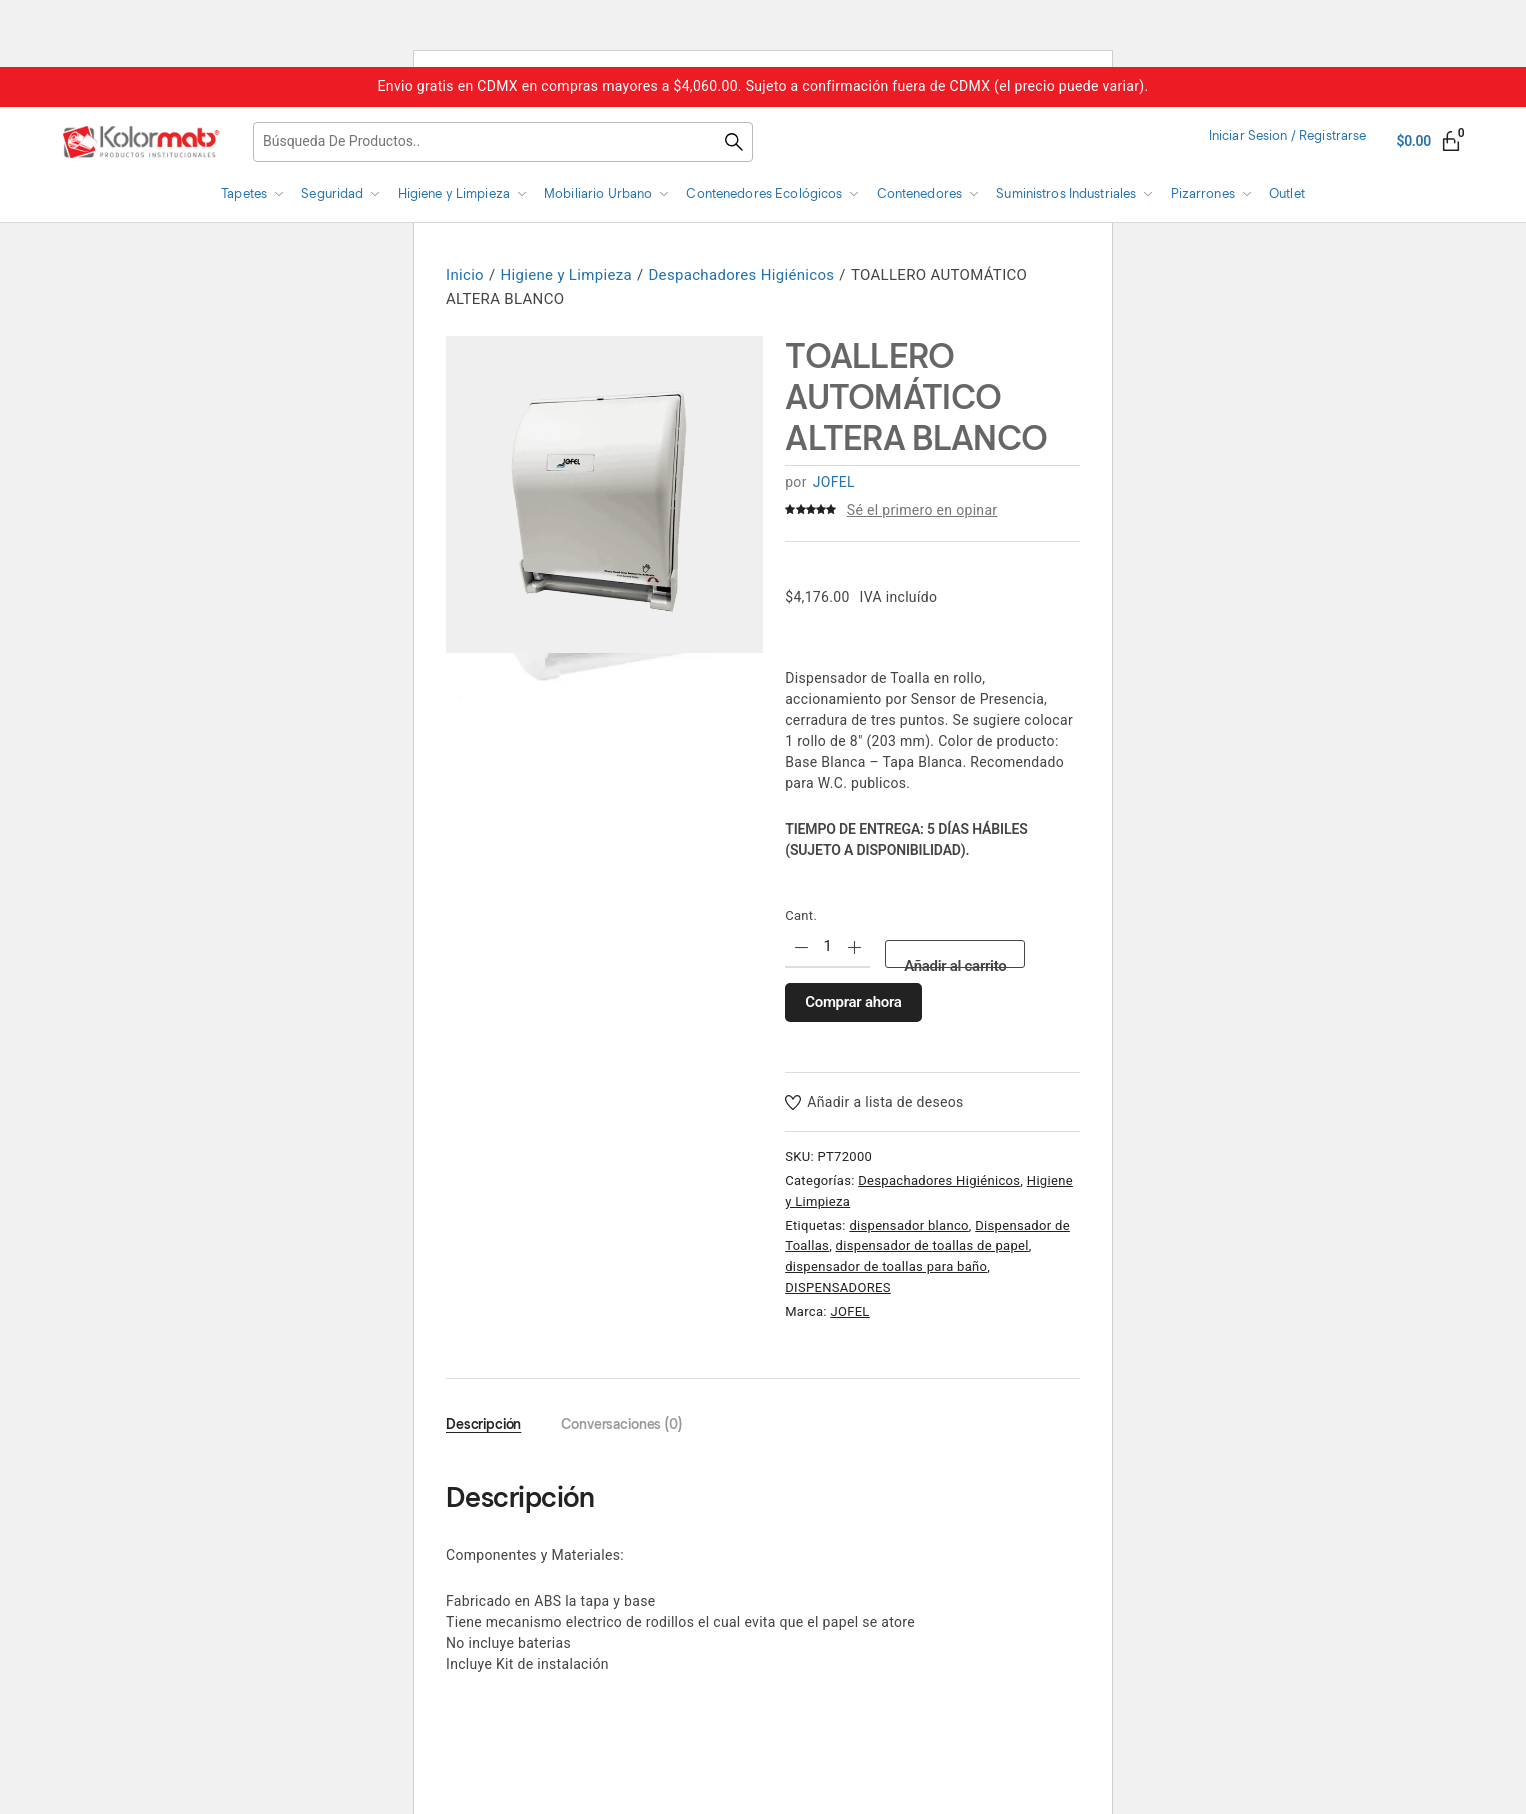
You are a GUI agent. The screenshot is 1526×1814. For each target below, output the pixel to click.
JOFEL (834, 482)
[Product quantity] (827, 947)
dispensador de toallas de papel (932, 1245)
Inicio (465, 275)
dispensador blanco (908, 1225)
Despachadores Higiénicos (741, 275)
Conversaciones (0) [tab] (621, 1424)
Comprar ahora (853, 1002)
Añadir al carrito (955, 962)
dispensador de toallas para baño (886, 1266)
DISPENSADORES (838, 1287)
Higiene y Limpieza (566, 275)
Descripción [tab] (483, 1424)
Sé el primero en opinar (922, 510)
